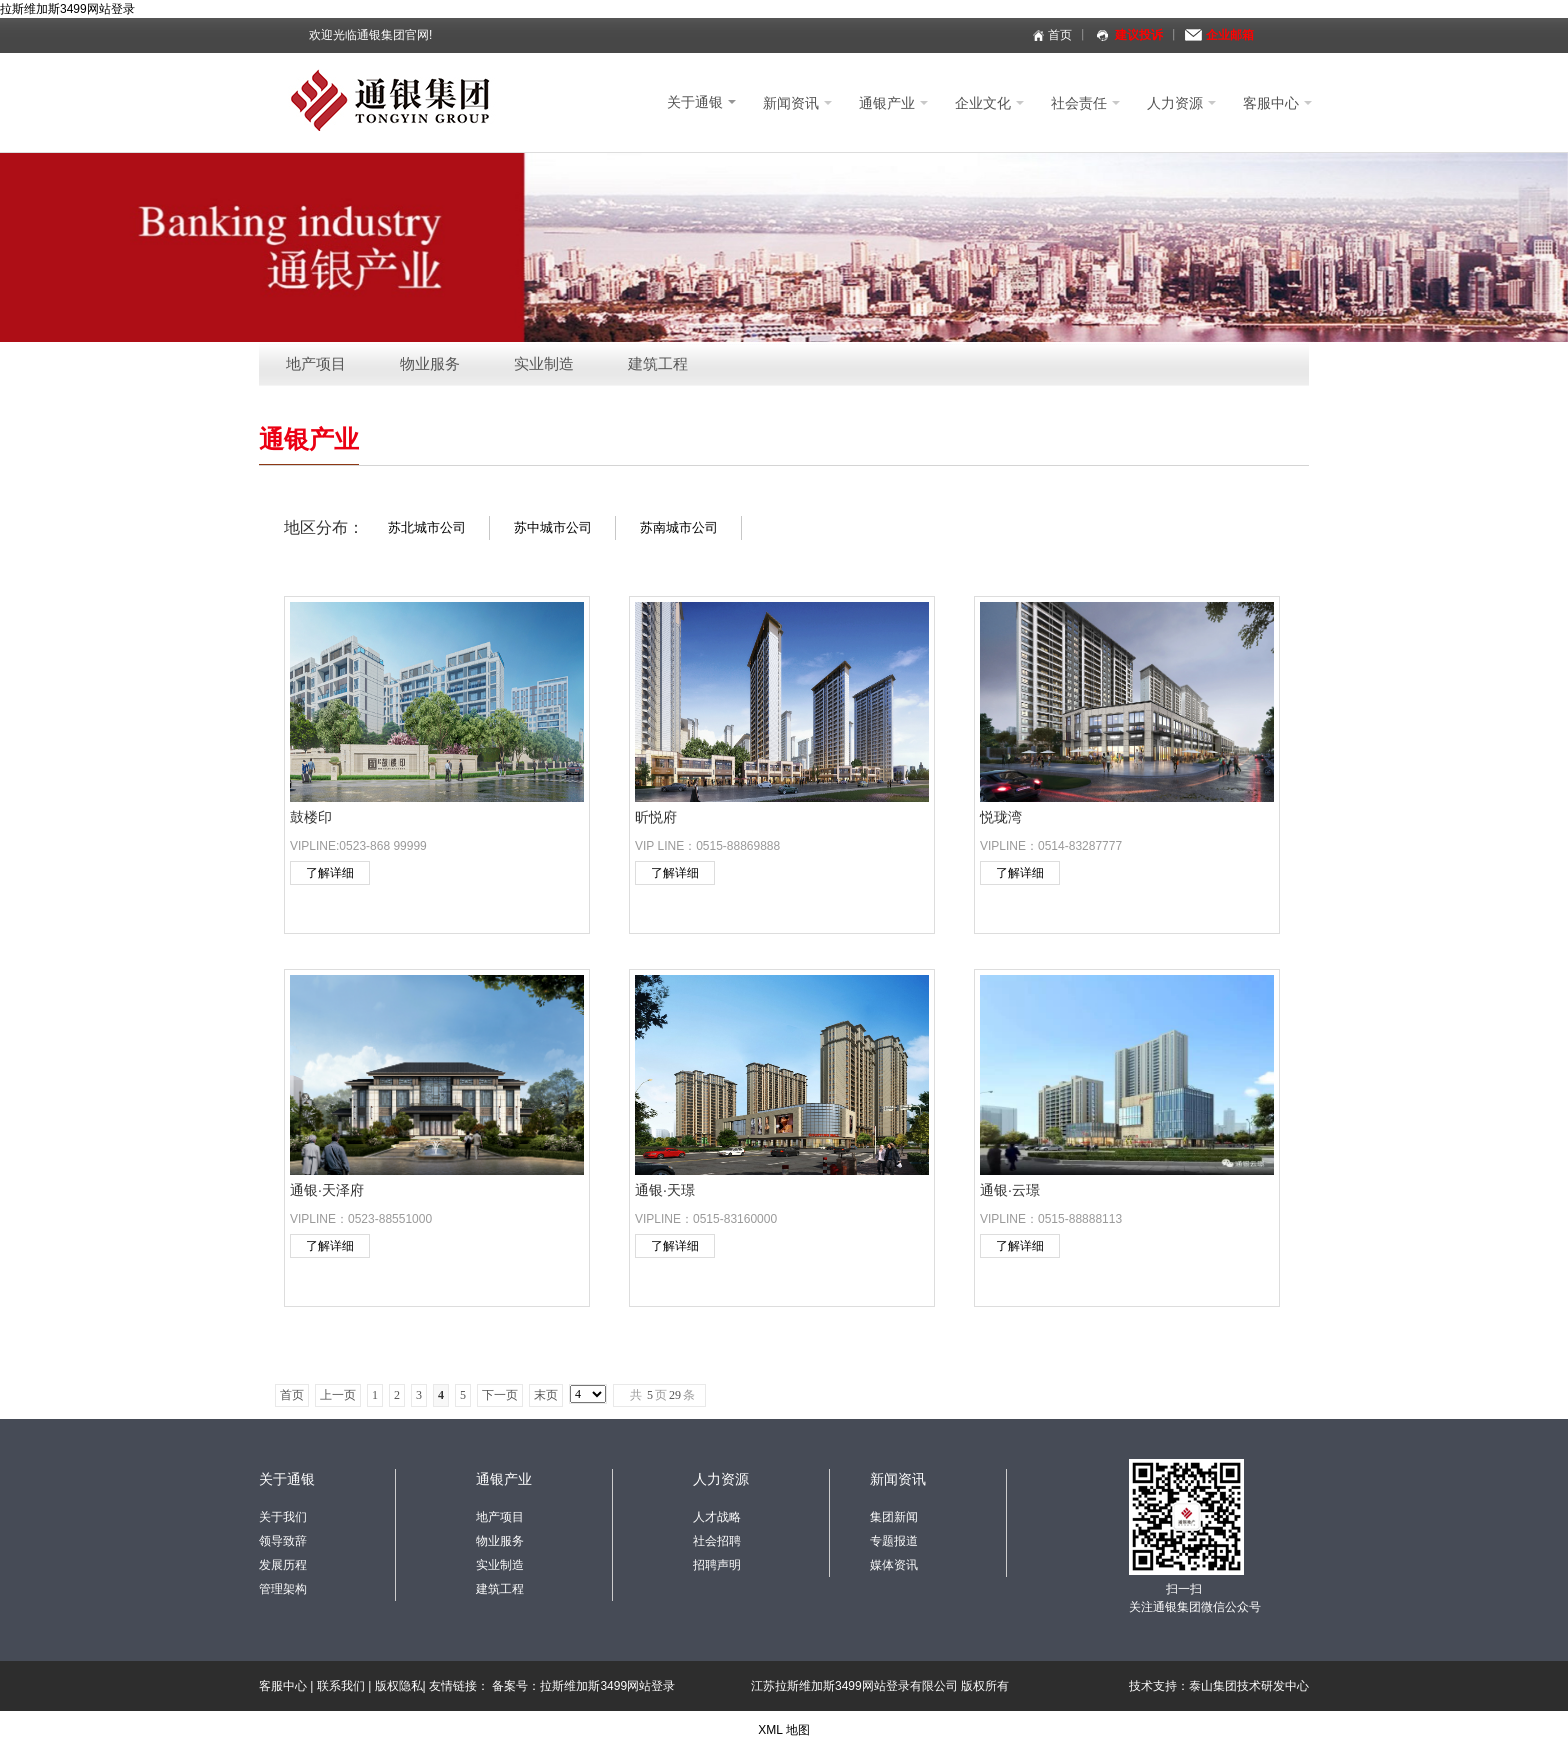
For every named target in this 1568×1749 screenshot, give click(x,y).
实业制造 (544, 363)
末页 (546, 1395)
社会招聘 (717, 1541)
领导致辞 (283, 1541)
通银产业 (893, 103)
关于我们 (283, 1517)
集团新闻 (894, 1517)
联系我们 (341, 1686)
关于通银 (701, 102)
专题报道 (894, 1541)
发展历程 (283, 1565)
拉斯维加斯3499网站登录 (67, 9)
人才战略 (717, 1517)
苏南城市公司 (679, 527)
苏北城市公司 (427, 527)
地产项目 (316, 363)
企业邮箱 (1230, 35)
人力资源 (1181, 103)
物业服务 (430, 363)
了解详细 (330, 873)
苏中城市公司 (553, 527)
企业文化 (989, 103)
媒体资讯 (894, 1565)
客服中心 (1277, 103)
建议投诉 (1139, 35)
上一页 (338, 1395)
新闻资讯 (797, 103)
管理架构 (283, 1589)
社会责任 (1085, 103)
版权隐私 (399, 1686)
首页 (1060, 35)
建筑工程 (658, 363)
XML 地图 (784, 1730)
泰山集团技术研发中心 (1249, 1686)
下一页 (500, 1395)
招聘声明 (717, 1565)
